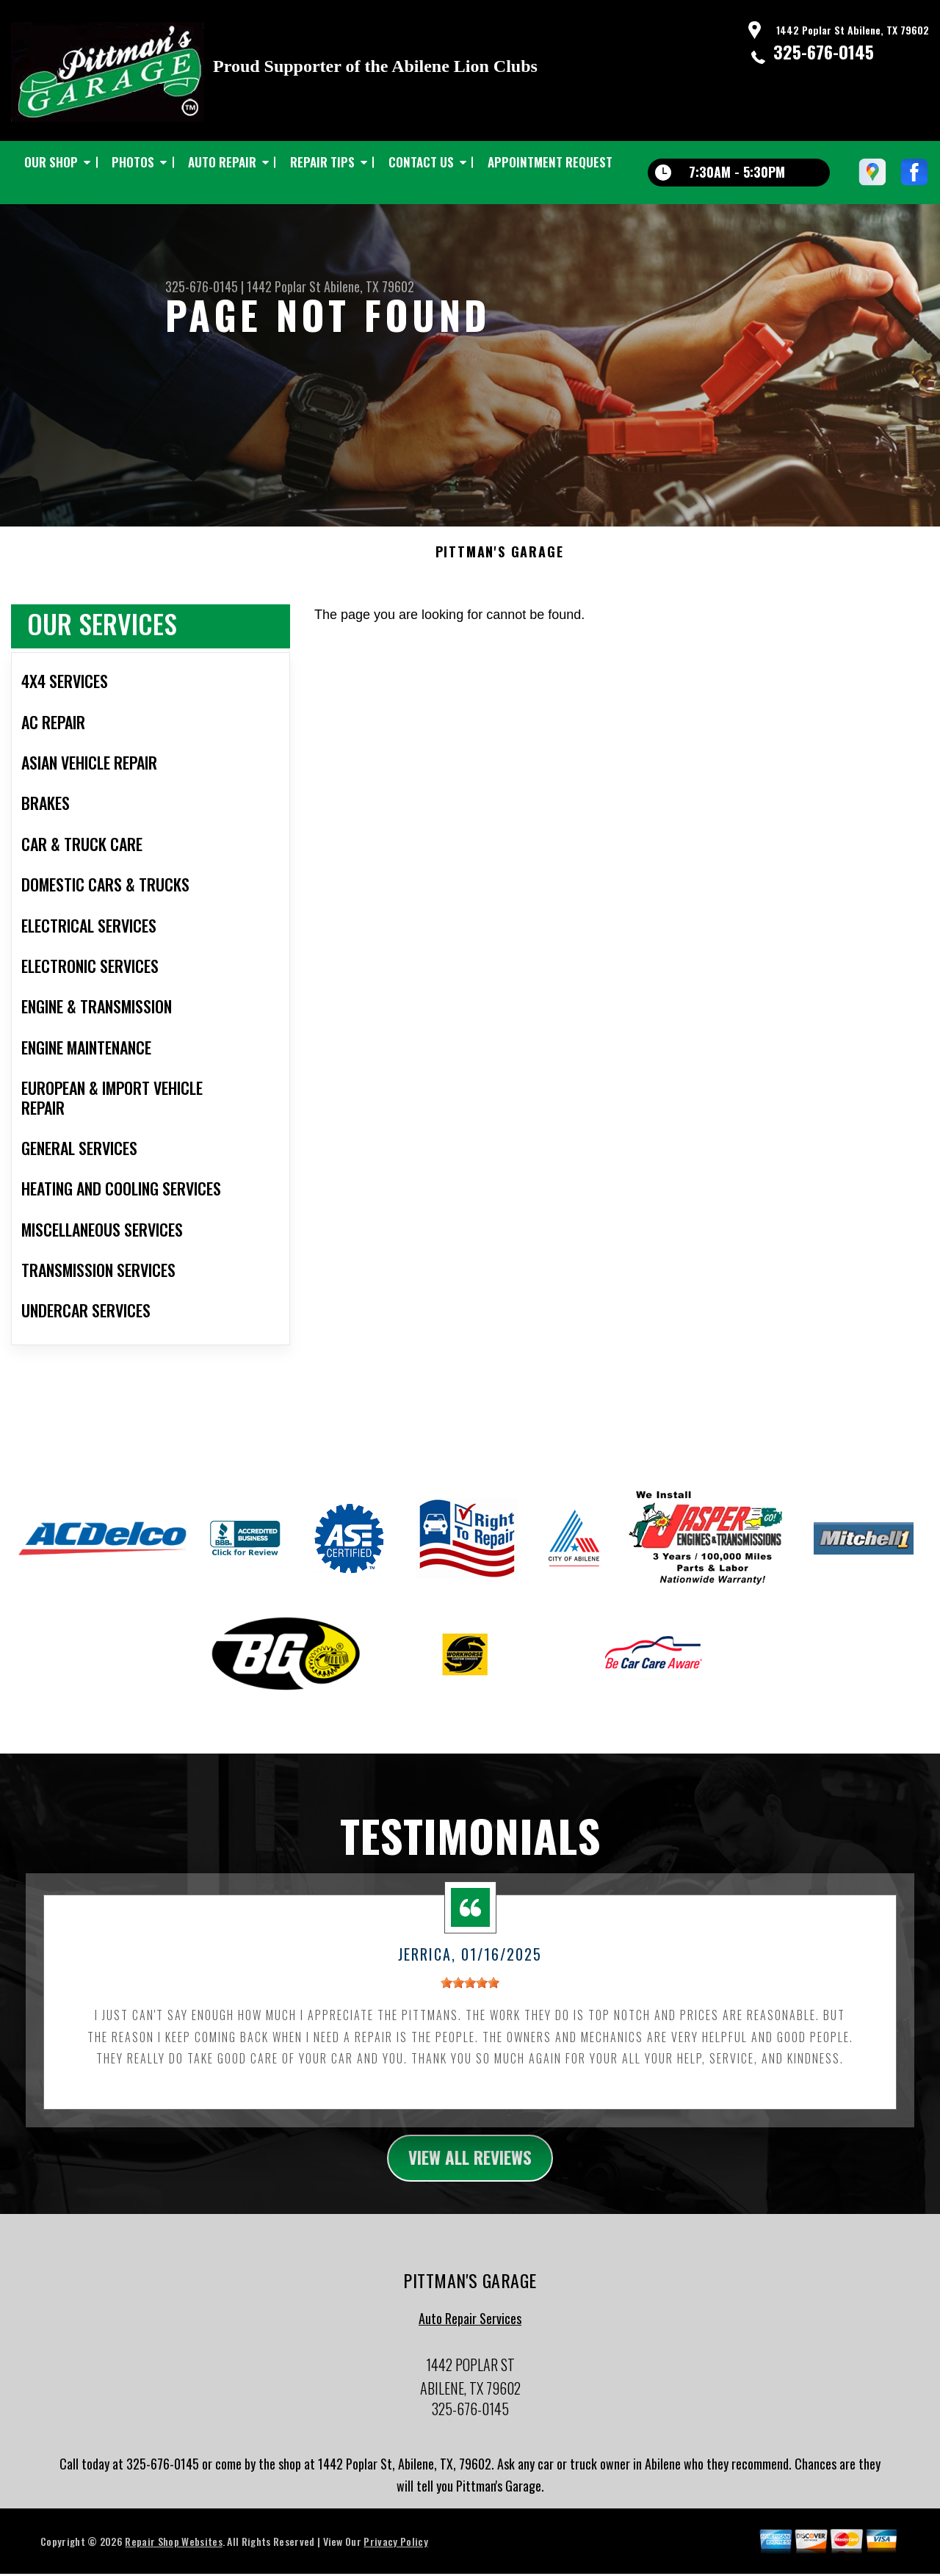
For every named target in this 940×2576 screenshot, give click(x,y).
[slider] (470, 1992)
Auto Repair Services (470, 2330)
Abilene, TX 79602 (369, 286)
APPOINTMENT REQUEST (550, 162)
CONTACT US (421, 162)
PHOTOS (133, 162)
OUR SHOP (51, 162)
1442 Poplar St (284, 286)
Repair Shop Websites (173, 2552)
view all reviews (470, 2167)
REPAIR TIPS (322, 162)
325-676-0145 (823, 51)
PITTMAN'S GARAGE (499, 562)
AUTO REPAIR (222, 162)
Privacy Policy (395, 2552)
